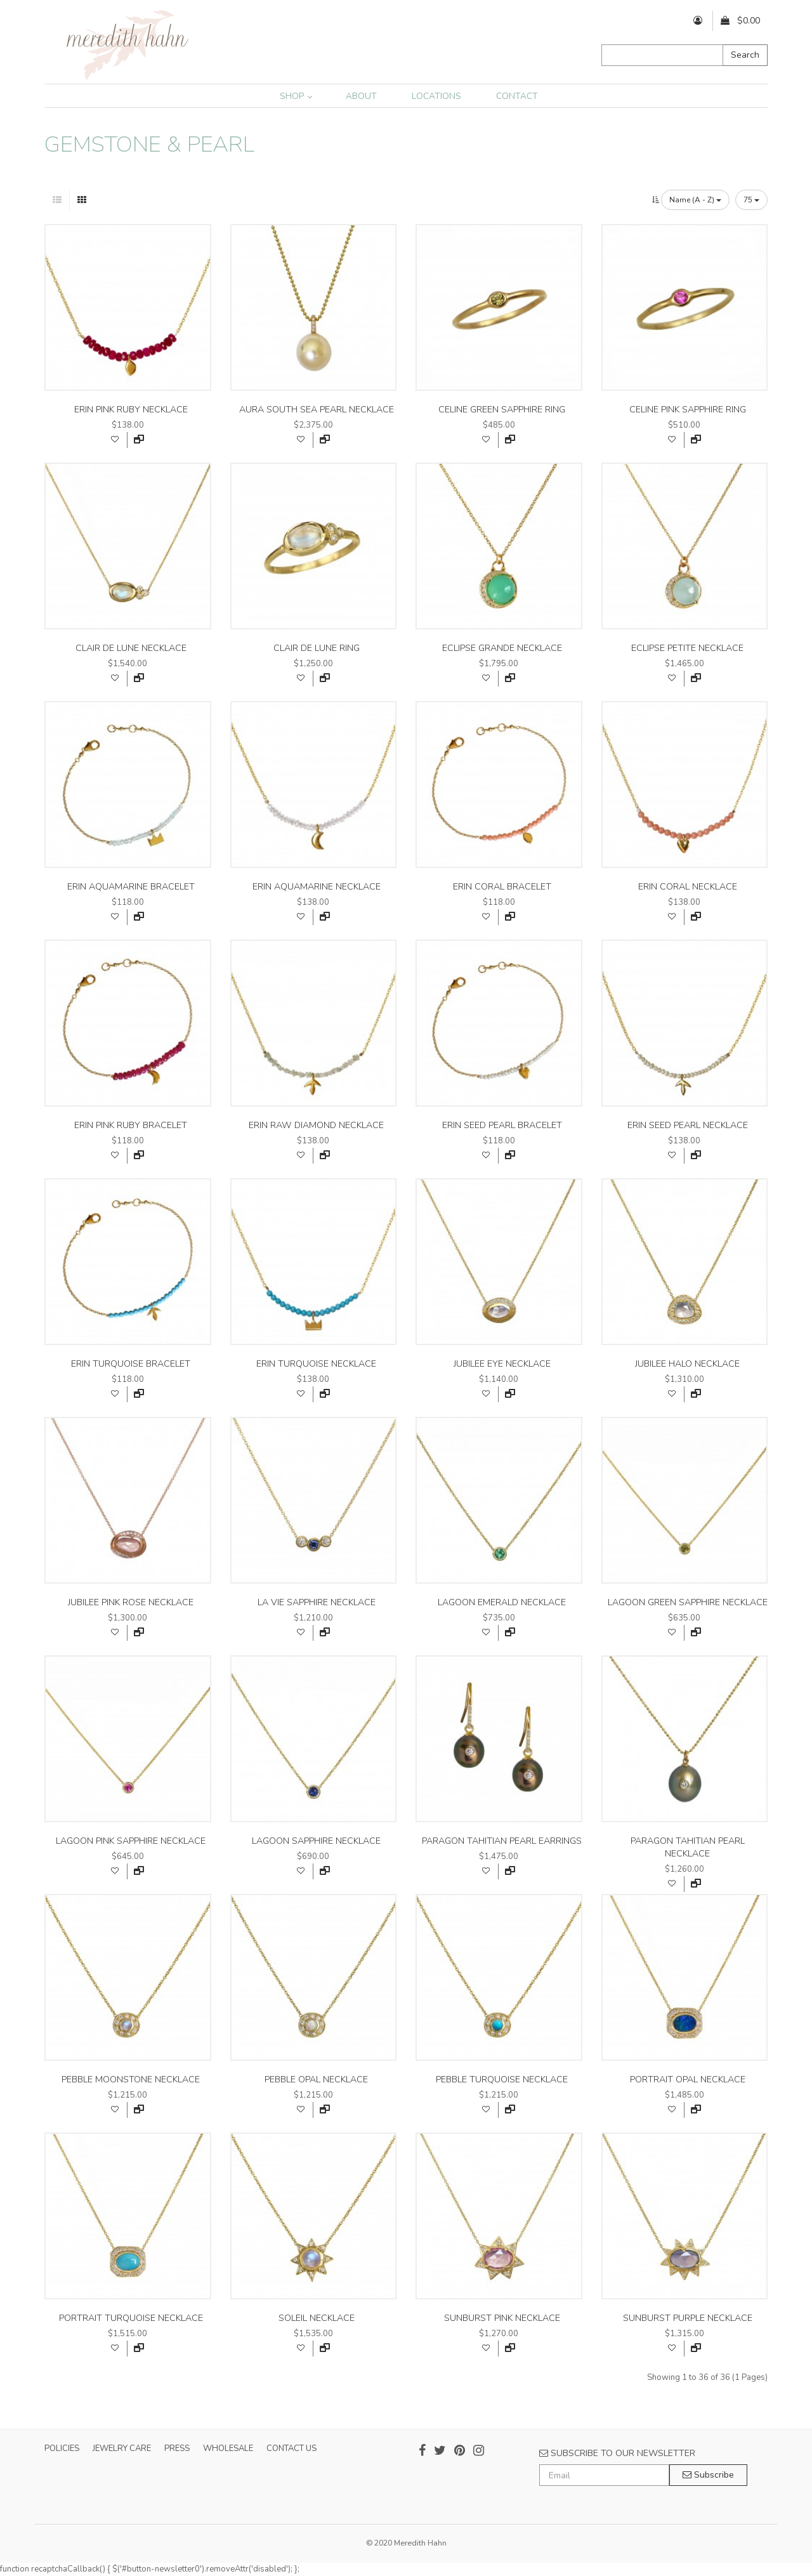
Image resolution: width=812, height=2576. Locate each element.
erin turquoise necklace (316, 1364)
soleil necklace (316, 2318)
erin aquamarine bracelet (131, 887)
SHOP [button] (296, 96)
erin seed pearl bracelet (502, 1125)
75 (751, 200)
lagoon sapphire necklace (316, 1841)
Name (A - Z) (695, 200)
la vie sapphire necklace (317, 1602)
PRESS (177, 2448)
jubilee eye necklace (502, 1364)
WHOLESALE (228, 2448)
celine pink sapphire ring (687, 410)
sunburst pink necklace (502, 2318)
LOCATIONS (436, 96)
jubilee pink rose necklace (130, 1602)
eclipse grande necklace (502, 648)
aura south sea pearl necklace (316, 410)
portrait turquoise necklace (131, 2318)
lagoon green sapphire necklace (688, 1602)
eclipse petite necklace (687, 648)
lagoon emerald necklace (502, 1602)
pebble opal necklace (316, 2079)
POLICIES (61, 2448)
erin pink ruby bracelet (130, 1125)
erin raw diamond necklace (316, 1125)
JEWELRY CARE (122, 2448)
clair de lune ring (316, 648)
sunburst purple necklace (687, 2318)
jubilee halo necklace (687, 1364)
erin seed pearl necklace (687, 1125)
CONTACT (517, 96)
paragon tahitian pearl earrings (502, 1841)
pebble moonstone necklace (131, 2079)
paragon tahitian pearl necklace (688, 1847)
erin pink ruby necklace (131, 410)
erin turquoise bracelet (130, 1364)
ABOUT (361, 96)
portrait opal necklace (687, 2079)
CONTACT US (291, 2448)
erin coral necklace (687, 887)
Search (745, 55)
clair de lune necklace (131, 648)
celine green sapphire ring (501, 410)
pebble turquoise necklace (502, 2079)
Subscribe (708, 2475)
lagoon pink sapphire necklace (131, 1841)
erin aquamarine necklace (316, 887)
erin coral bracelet (502, 887)
